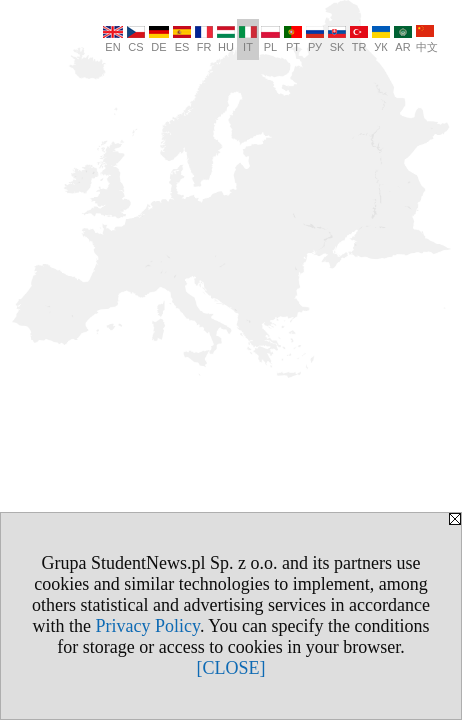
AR (403, 39)
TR (359, 39)
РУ (315, 39)
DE (159, 39)
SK (337, 39)
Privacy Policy (148, 626)
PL (270, 39)
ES (182, 39)
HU (226, 39)
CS (136, 39)
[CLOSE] (231, 668)
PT (293, 39)
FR (204, 39)
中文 (427, 39)
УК (381, 39)
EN (113, 39)
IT (248, 39)
